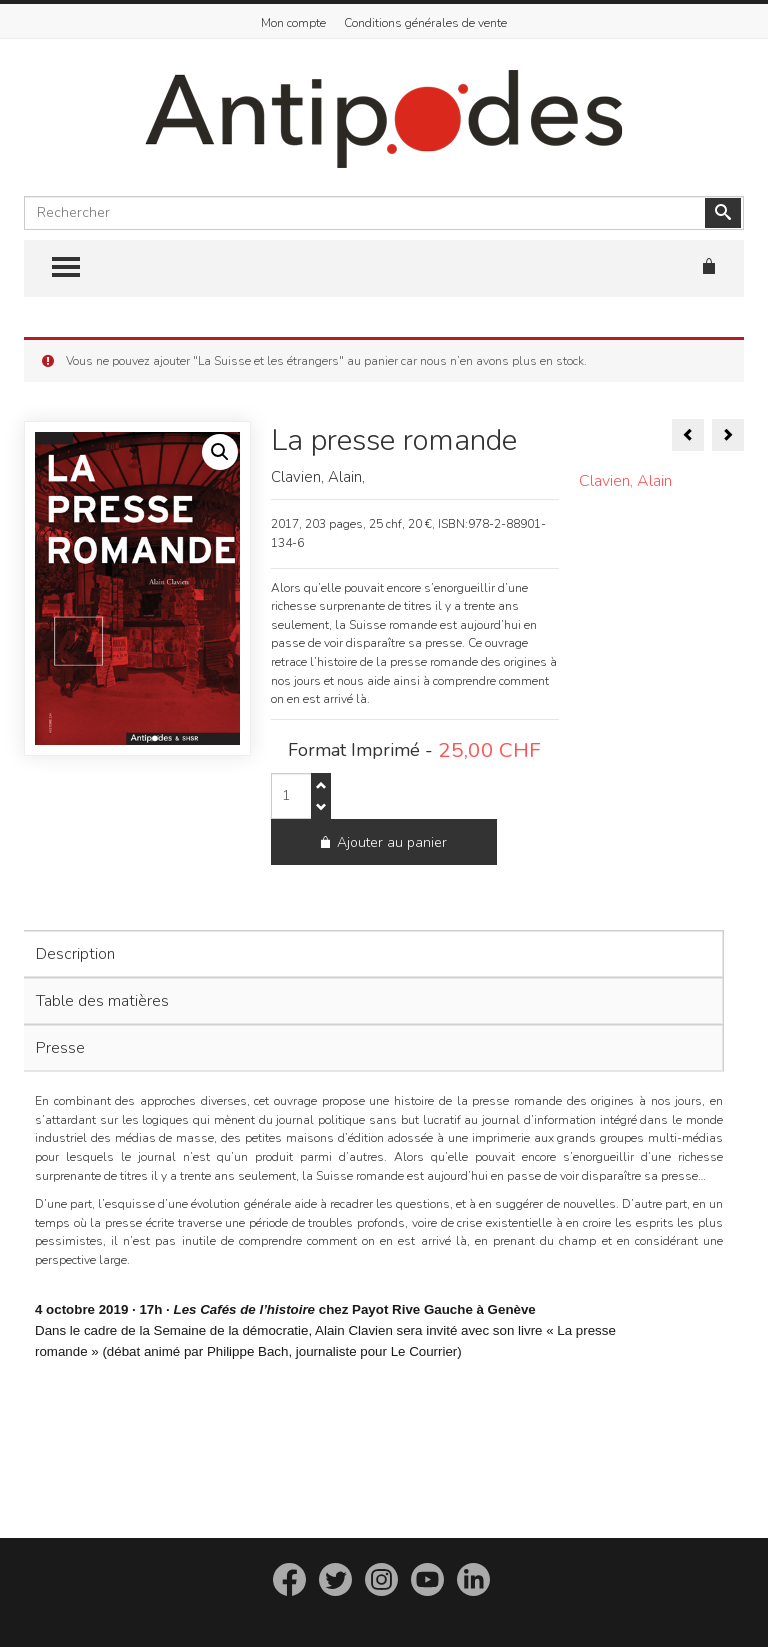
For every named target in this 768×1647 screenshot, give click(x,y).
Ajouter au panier (445, 796)
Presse (60, 1002)
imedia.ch (462, 1612)
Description (75, 908)
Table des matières (102, 955)
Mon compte (293, 23)
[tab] (371, 908)
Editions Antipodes (340, 1612)
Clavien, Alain (625, 481)
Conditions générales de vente (425, 23)
